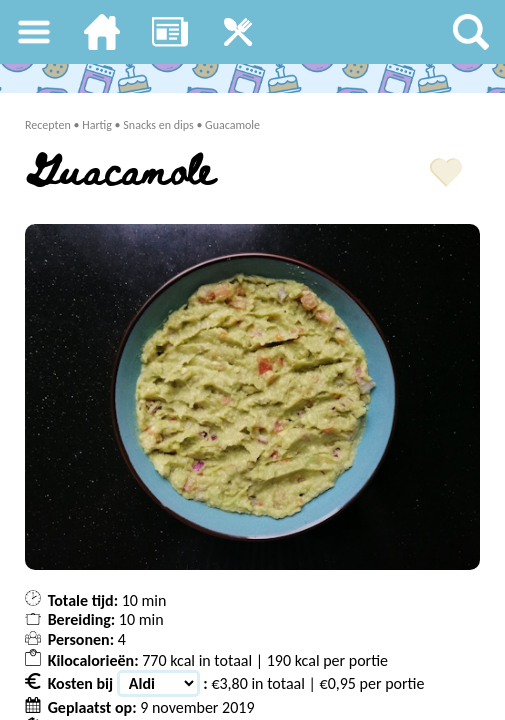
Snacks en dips (158, 125)
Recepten (48, 125)
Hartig (97, 125)
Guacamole (232, 125)
